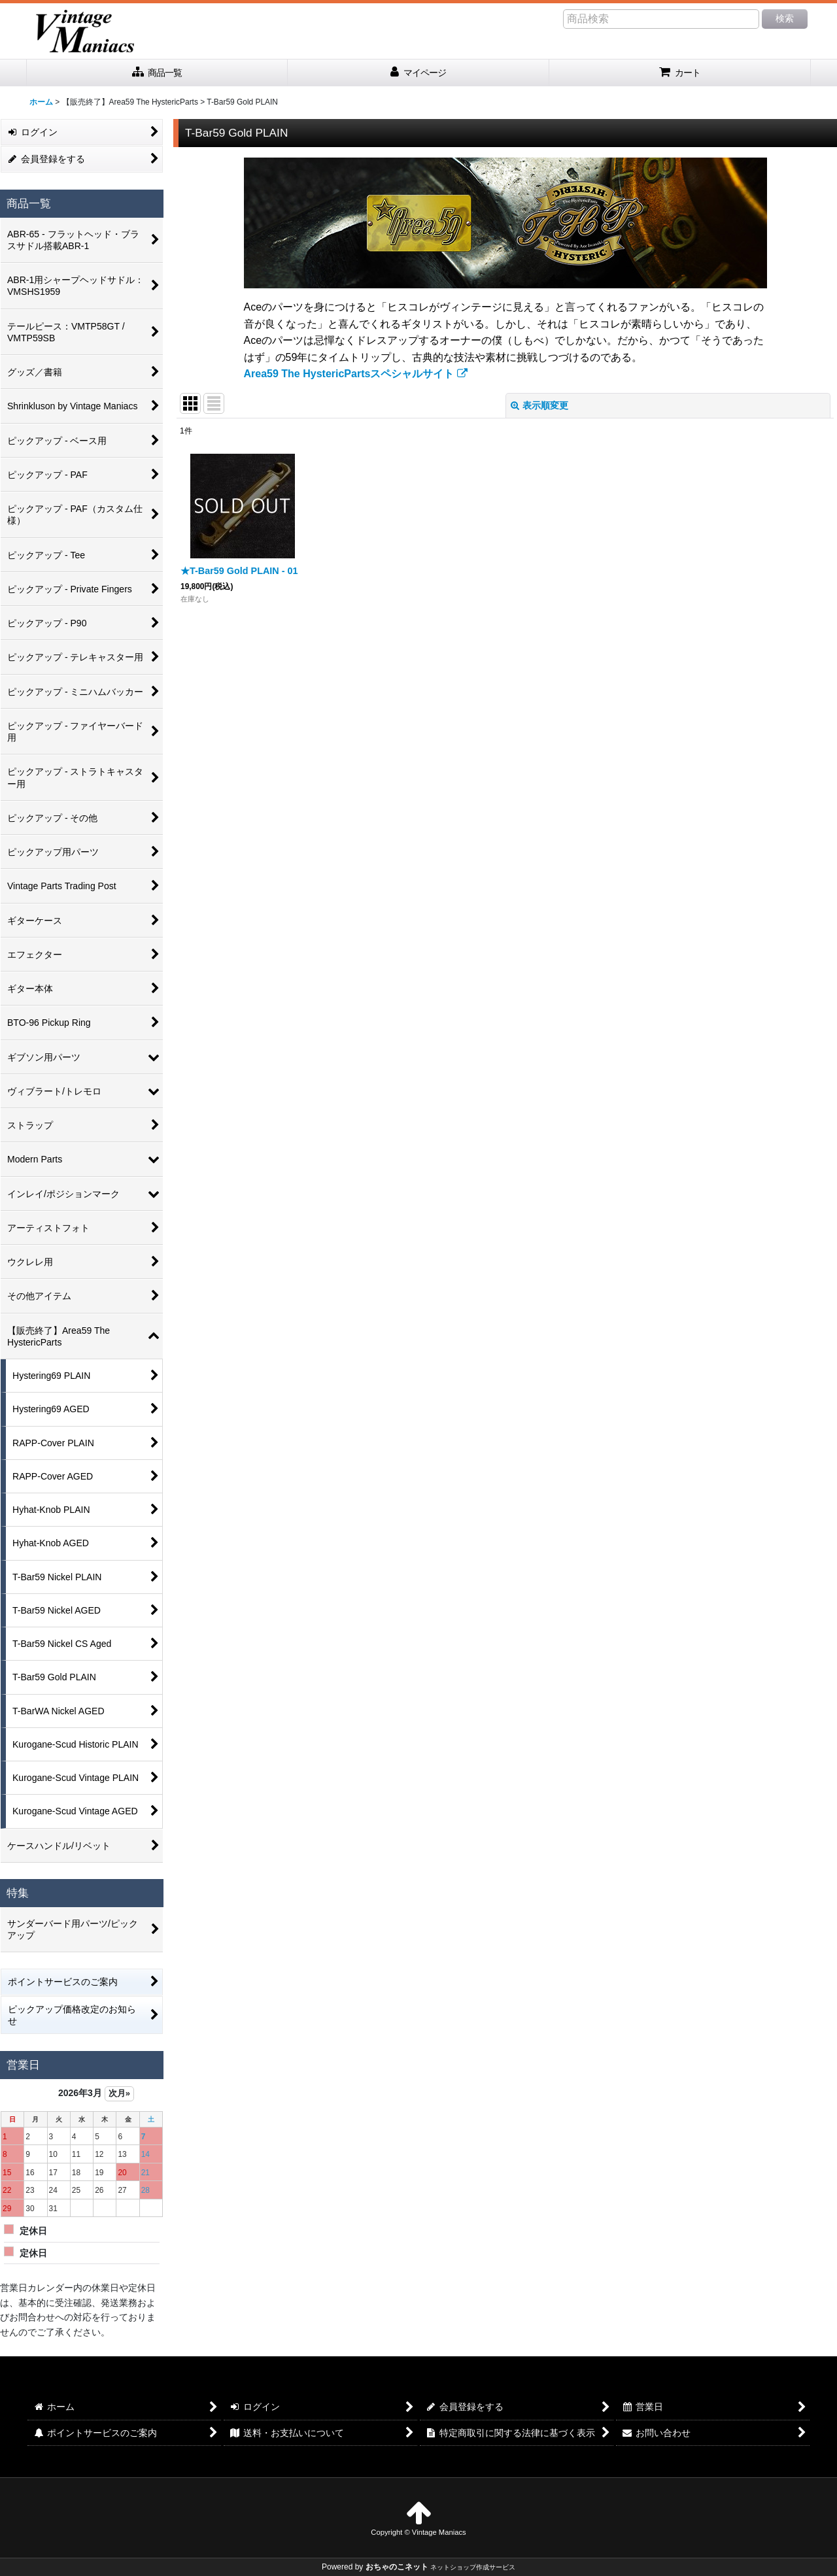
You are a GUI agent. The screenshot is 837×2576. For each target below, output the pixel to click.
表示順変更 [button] (539, 405)
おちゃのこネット (397, 2566)
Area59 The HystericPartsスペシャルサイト (356, 373)
